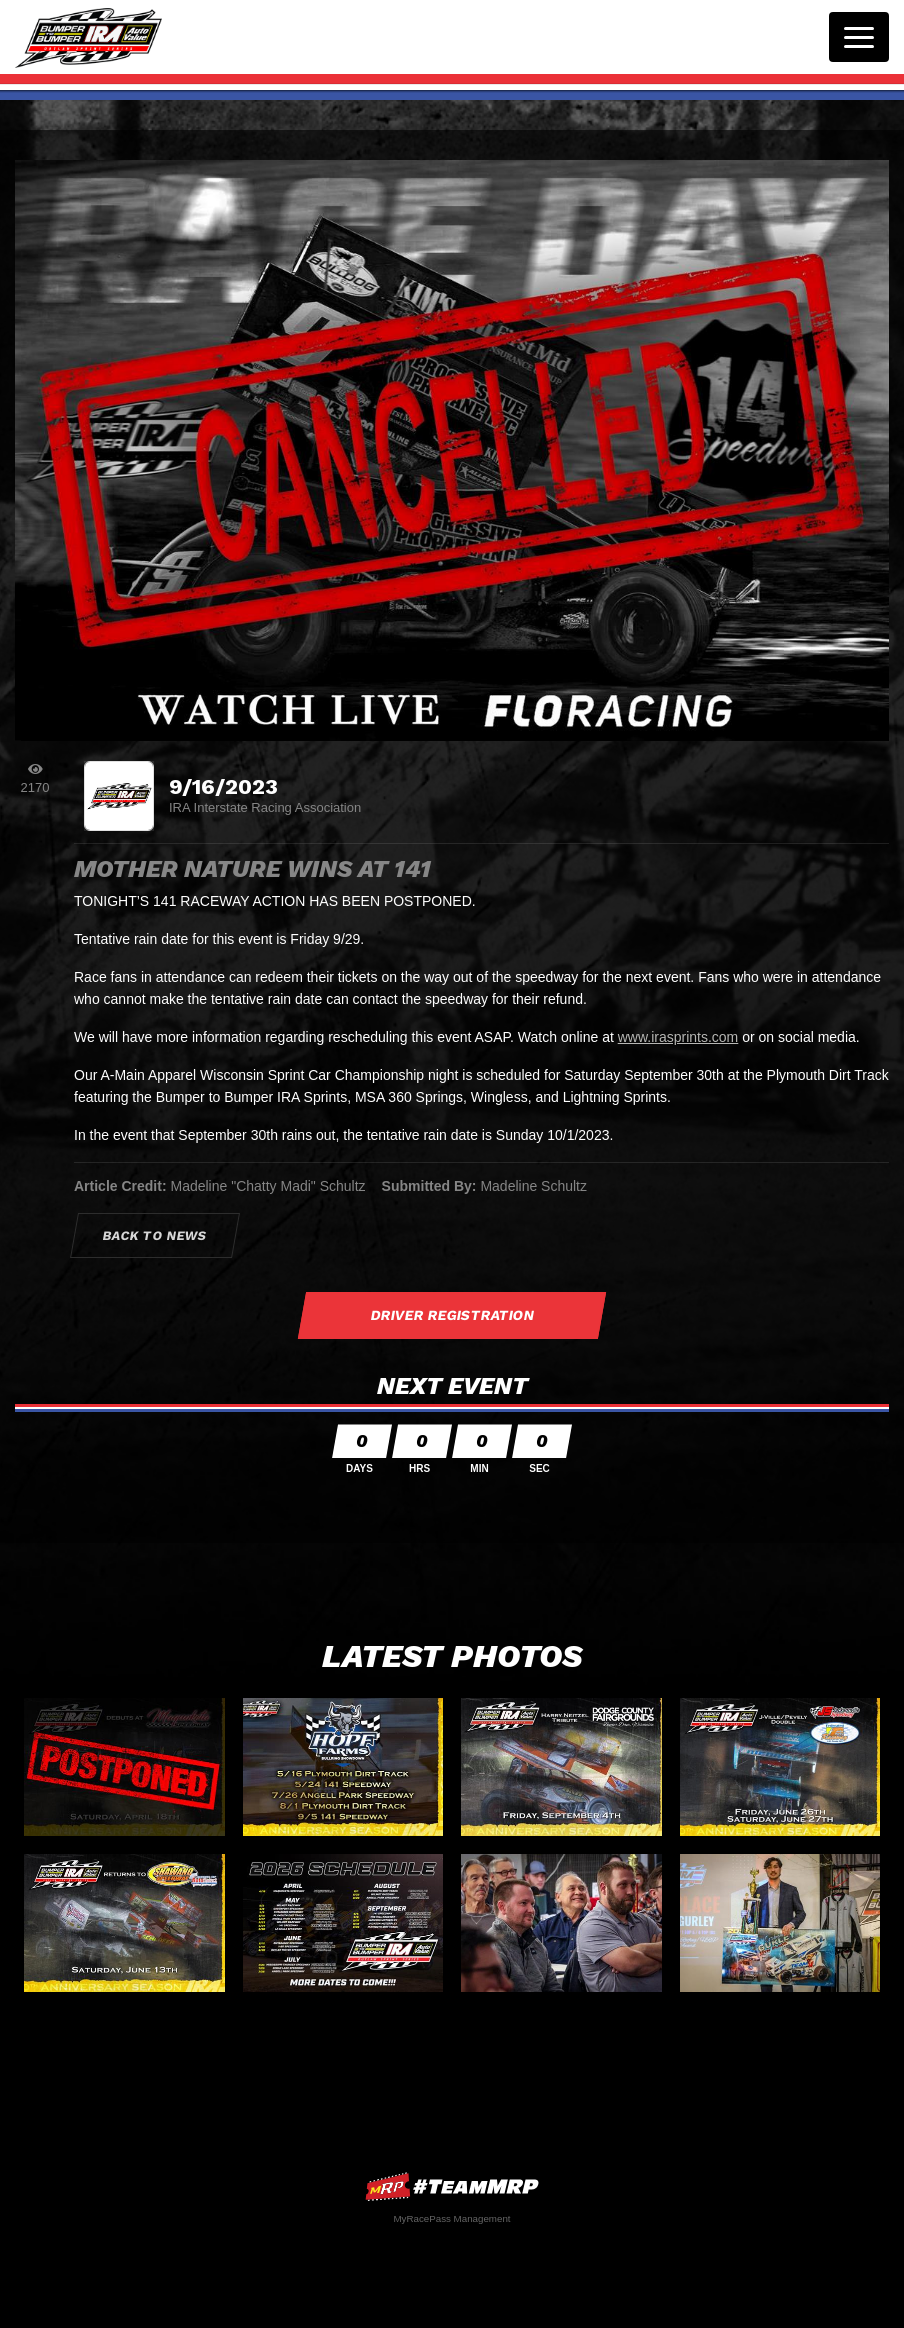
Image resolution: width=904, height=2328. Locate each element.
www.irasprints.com (678, 1037)
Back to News (155, 1235)
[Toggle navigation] (859, 37)
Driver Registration (452, 1315)
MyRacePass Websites (452, 2186)
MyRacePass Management (451, 2218)
